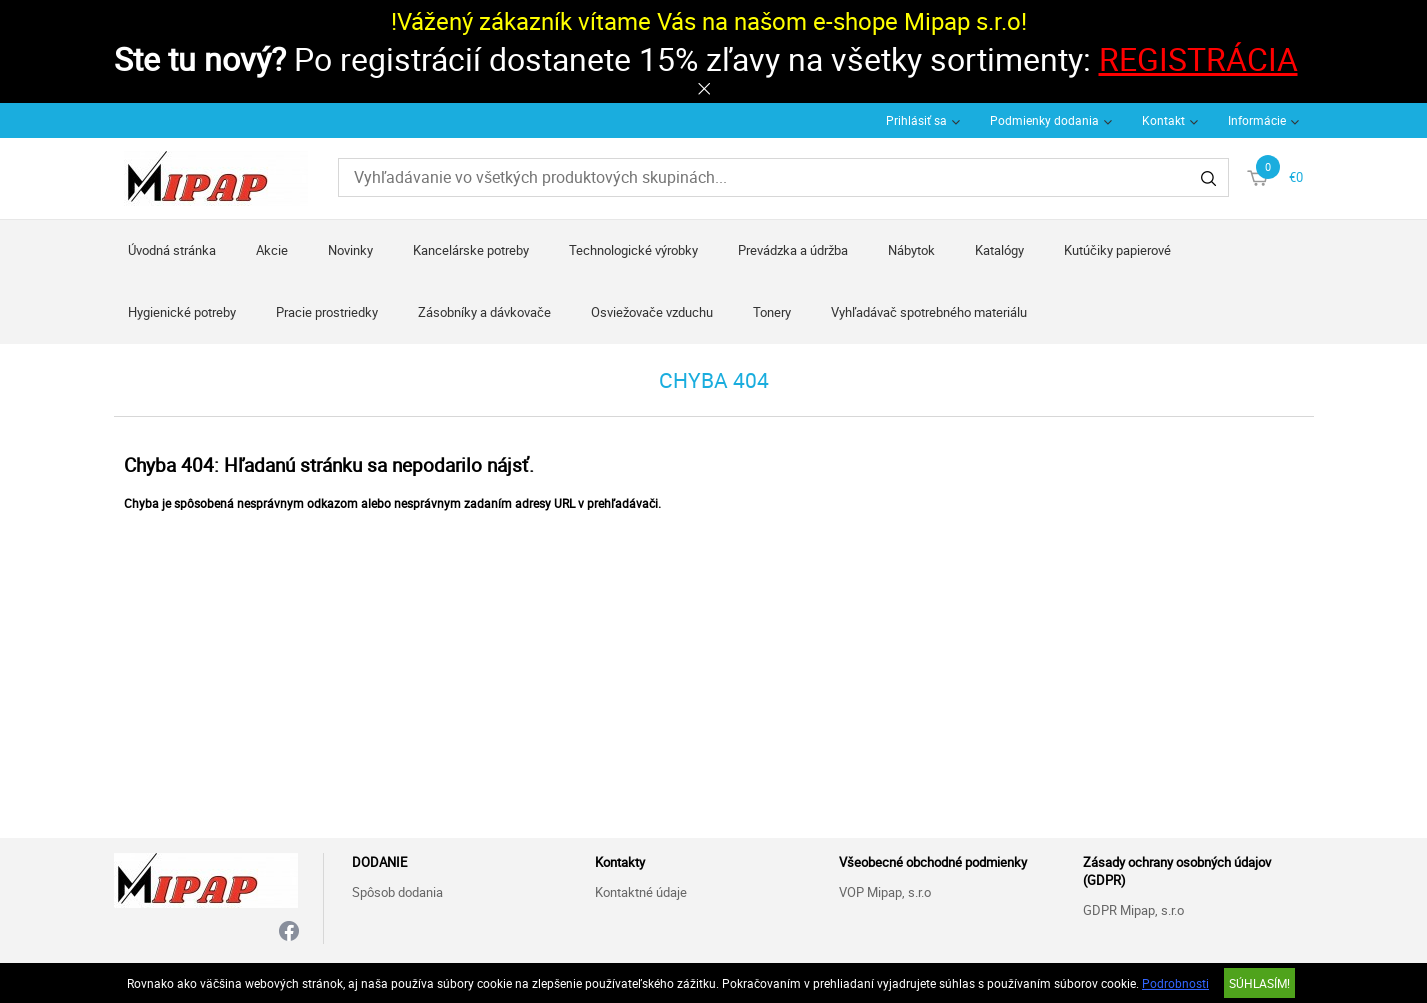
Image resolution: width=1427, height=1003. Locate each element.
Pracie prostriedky (327, 312)
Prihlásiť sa (916, 120)
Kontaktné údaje (641, 892)
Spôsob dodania (397, 892)
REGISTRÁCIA (1198, 58)
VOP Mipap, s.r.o (885, 892)
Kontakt (1163, 120)
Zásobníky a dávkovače (484, 312)
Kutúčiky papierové (1117, 250)
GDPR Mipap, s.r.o (1133, 910)
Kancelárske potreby (471, 250)
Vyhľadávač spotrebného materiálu (929, 312)
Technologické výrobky (633, 250)
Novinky (350, 250)
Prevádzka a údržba (793, 250)
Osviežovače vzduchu (652, 312)
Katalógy (999, 250)
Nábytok (911, 250)
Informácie (1257, 120)
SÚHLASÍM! (1259, 983)
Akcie (272, 250)
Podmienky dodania (1044, 120)
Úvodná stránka (172, 250)
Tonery (772, 312)
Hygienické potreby (182, 312)
